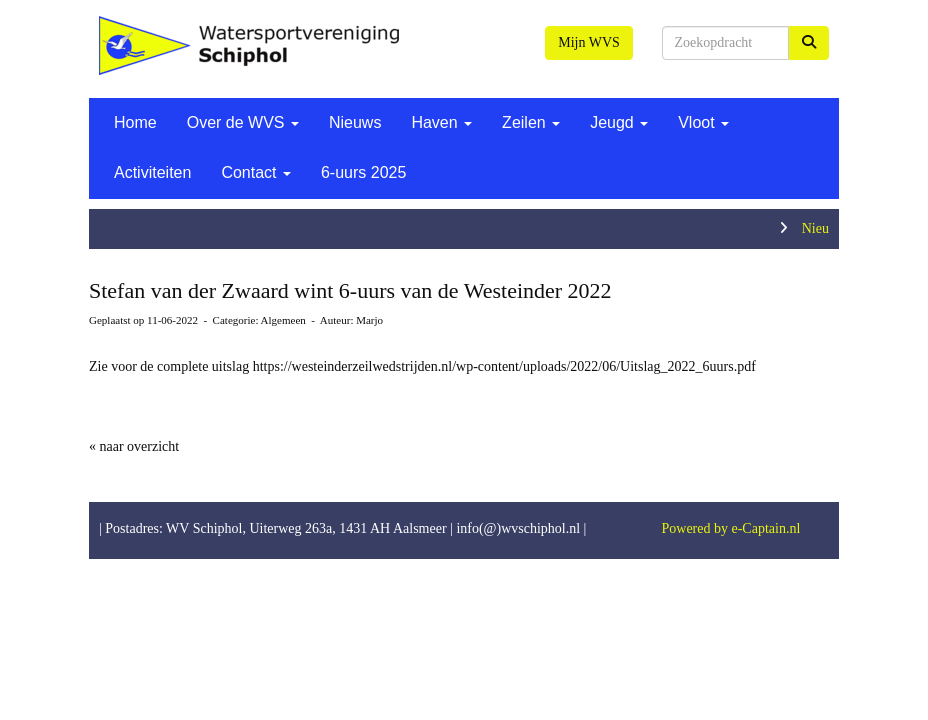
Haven (441, 122)
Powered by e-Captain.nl (731, 528)
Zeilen (531, 122)
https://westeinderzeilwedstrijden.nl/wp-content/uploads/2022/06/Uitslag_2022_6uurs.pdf (504, 366)
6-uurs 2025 (363, 172)
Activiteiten (152, 172)
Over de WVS (243, 122)
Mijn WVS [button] (589, 42)
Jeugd (619, 122)
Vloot (703, 122)
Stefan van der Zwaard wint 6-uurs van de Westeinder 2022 (350, 290)
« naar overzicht (134, 446)
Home (135, 122)
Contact (256, 172)
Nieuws (355, 122)
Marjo (369, 320)
